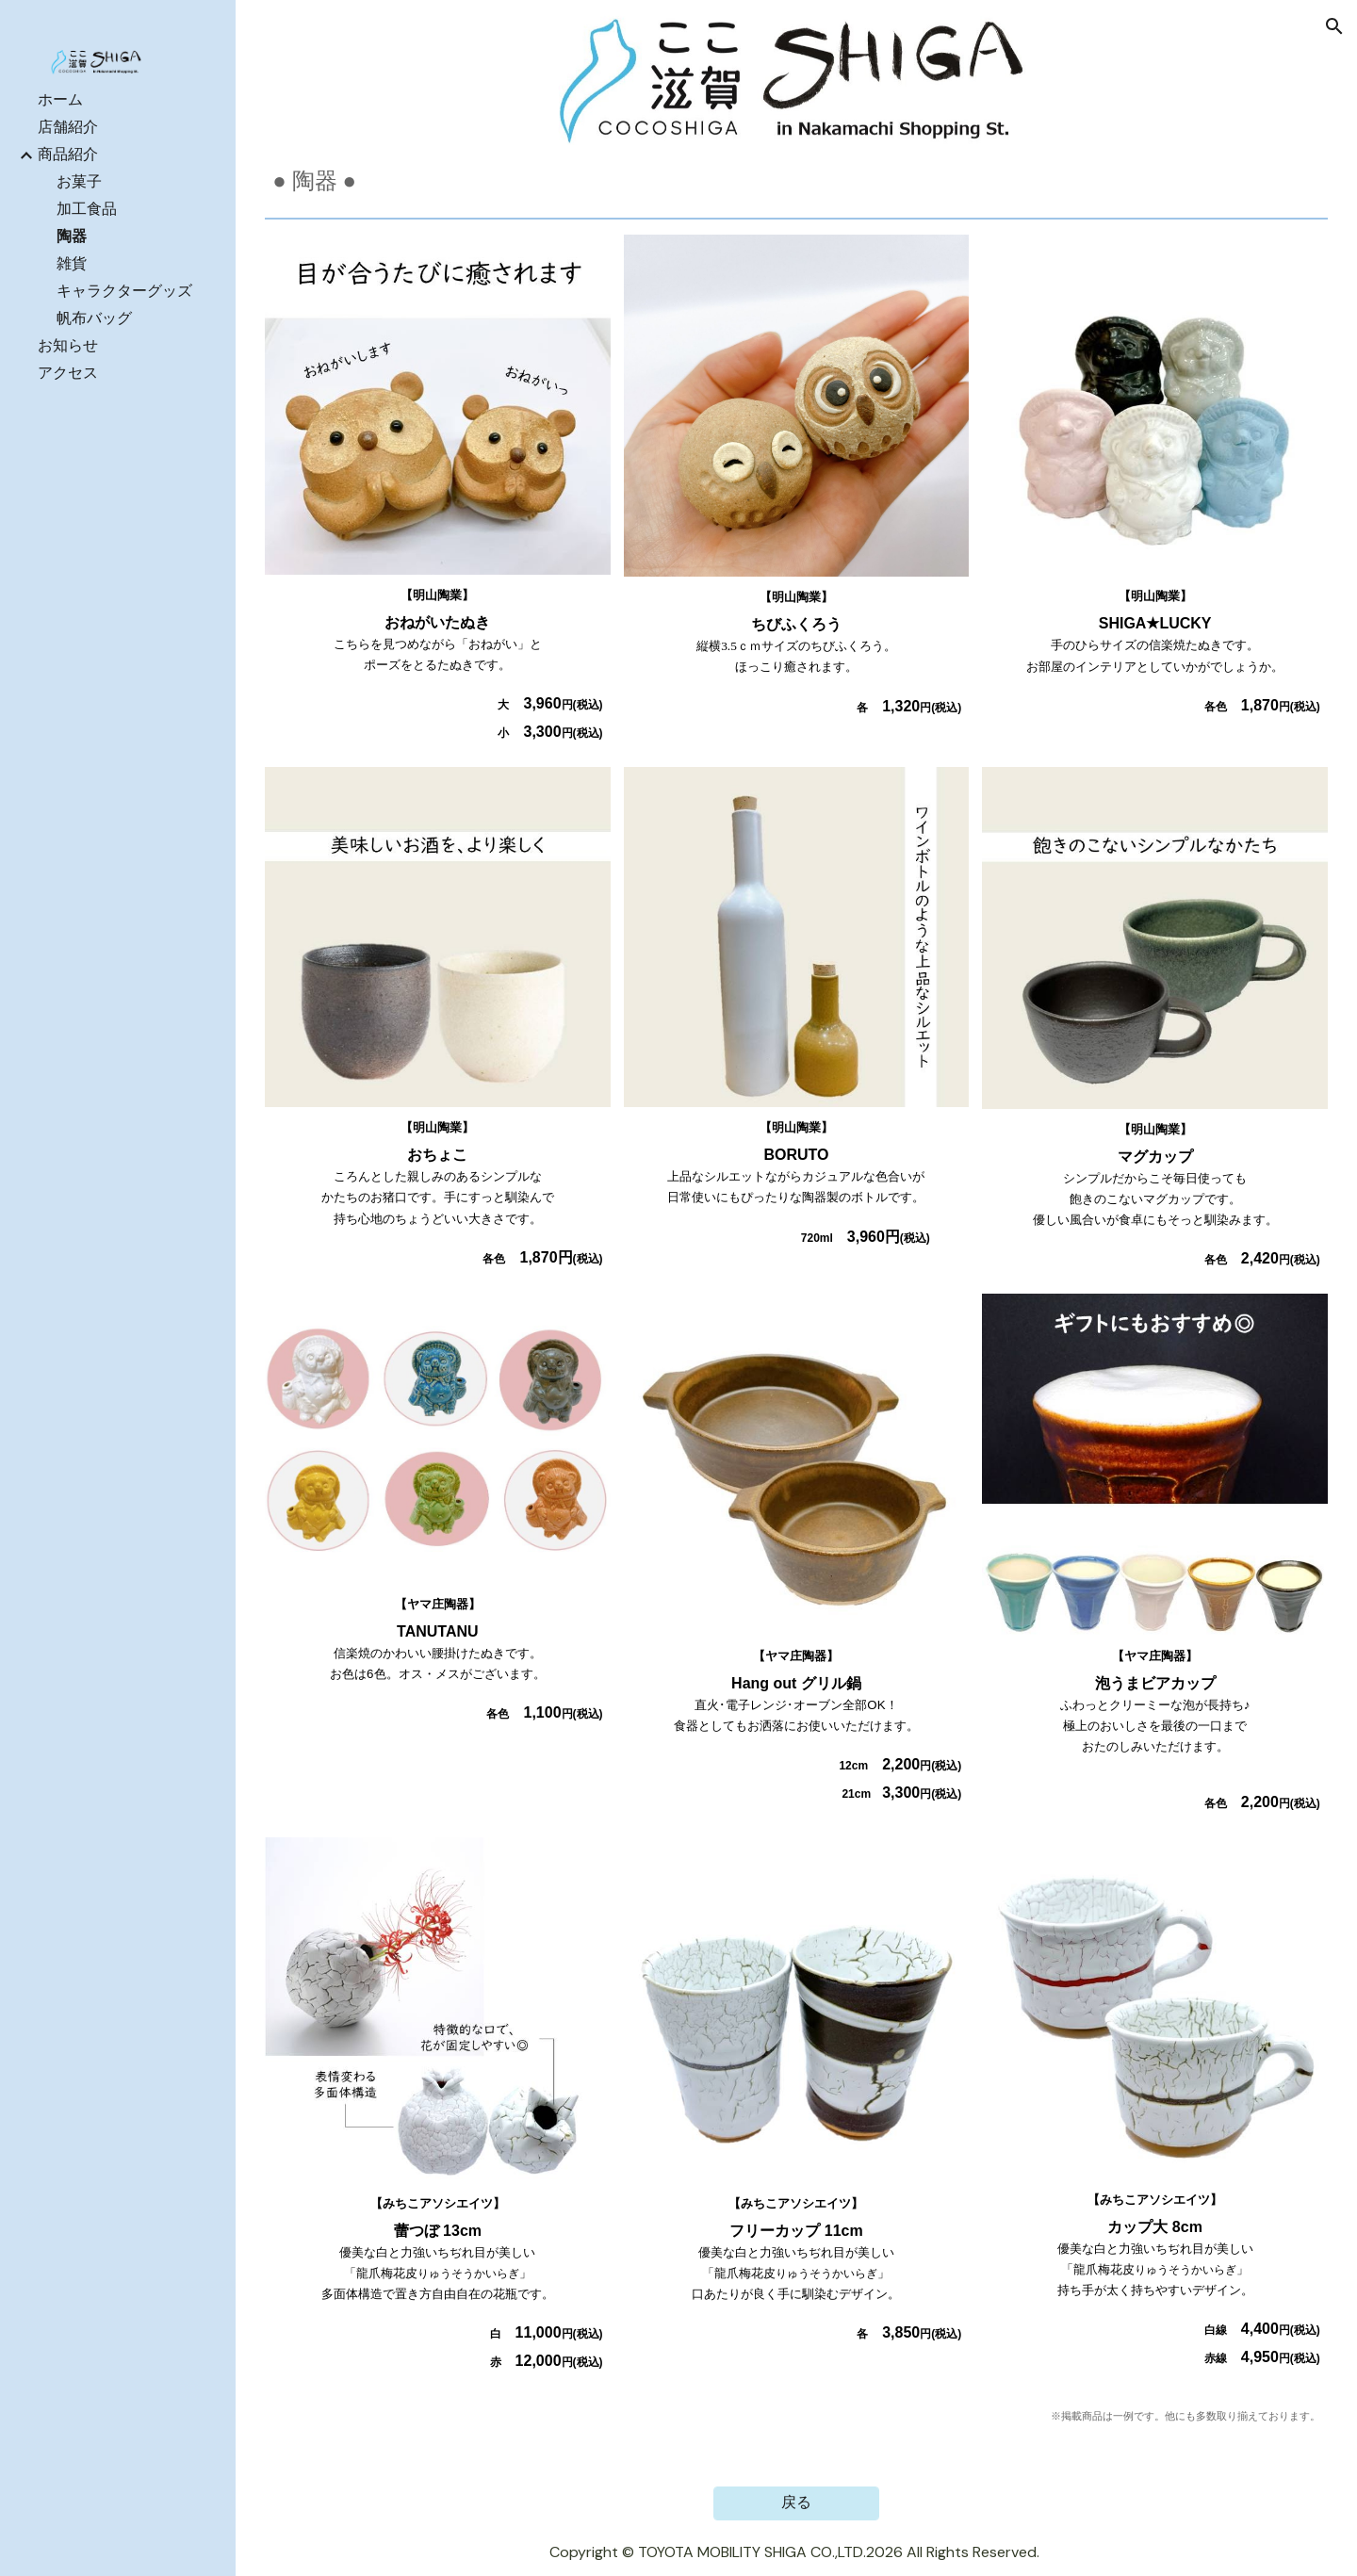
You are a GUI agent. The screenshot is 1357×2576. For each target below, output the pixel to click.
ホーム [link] (60, 99)
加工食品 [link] (87, 209)
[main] (796, 181)
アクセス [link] (68, 373)
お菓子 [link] (79, 181)
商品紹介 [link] (68, 154)
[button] (1334, 26)
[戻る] (796, 2503)
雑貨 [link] (72, 263)
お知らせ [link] (68, 345)
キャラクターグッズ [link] (124, 291)
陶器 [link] (72, 236)
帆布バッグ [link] (94, 318)
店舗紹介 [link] (68, 127)
